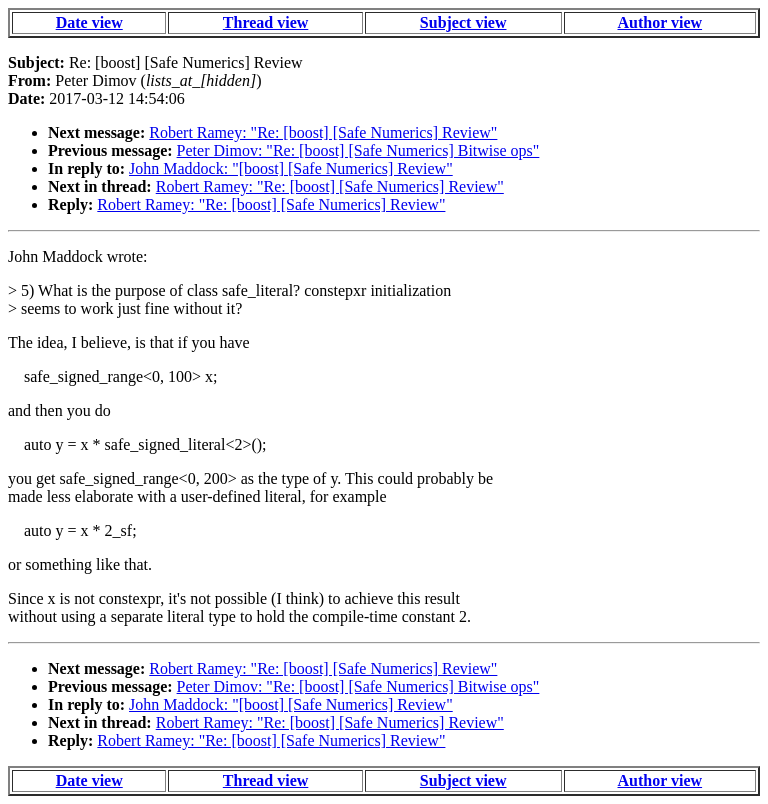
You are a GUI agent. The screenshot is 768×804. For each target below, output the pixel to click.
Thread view (265, 22)
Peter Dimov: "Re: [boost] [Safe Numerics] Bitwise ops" (358, 150)
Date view (89, 22)
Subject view (463, 22)
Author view (660, 22)
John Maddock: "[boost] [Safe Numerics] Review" (291, 168)
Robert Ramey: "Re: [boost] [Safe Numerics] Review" (323, 132)
